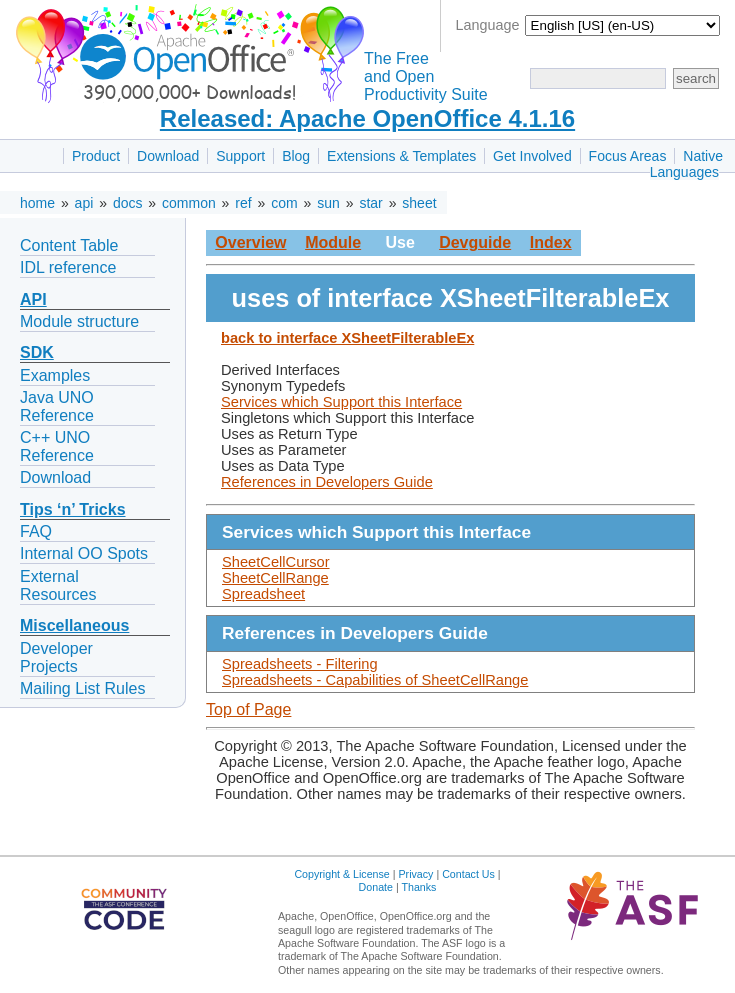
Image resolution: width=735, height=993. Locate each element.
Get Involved (532, 156)
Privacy (415, 874)
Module (333, 242)
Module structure (79, 321)
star (370, 203)
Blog (296, 156)
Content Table (69, 245)
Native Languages (686, 164)
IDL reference (68, 267)
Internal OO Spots (84, 553)
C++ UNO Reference (57, 446)
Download (168, 156)
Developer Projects (56, 657)
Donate (376, 887)
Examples (55, 375)
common (189, 203)
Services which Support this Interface (341, 402)
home (37, 203)
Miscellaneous (74, 625)
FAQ (36, 531)
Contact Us (468, 874)
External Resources (58, 585)
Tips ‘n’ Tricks (73, 509)
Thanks (418, 887)
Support (240, 156)
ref (243, 203)
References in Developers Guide (327, 482)
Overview (250, 242)
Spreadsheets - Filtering (300, 664)
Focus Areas (628, 156)
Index (551, 242)
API (33, 299)
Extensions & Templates (401, 156)
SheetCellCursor (276, 562)
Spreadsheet (263, 594)
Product (96, 156)
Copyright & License (341, 874)
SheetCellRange (275, 578)
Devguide (475, 242)
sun (328, 203)
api (84, 203)
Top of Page (248, 709)
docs (128, 203)
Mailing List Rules (82, 688)
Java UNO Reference (57, 406)
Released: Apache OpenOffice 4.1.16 (367, 118)
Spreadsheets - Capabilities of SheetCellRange (375, 680)
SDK (37, 352)
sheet (419, 203)
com (284, 203)
